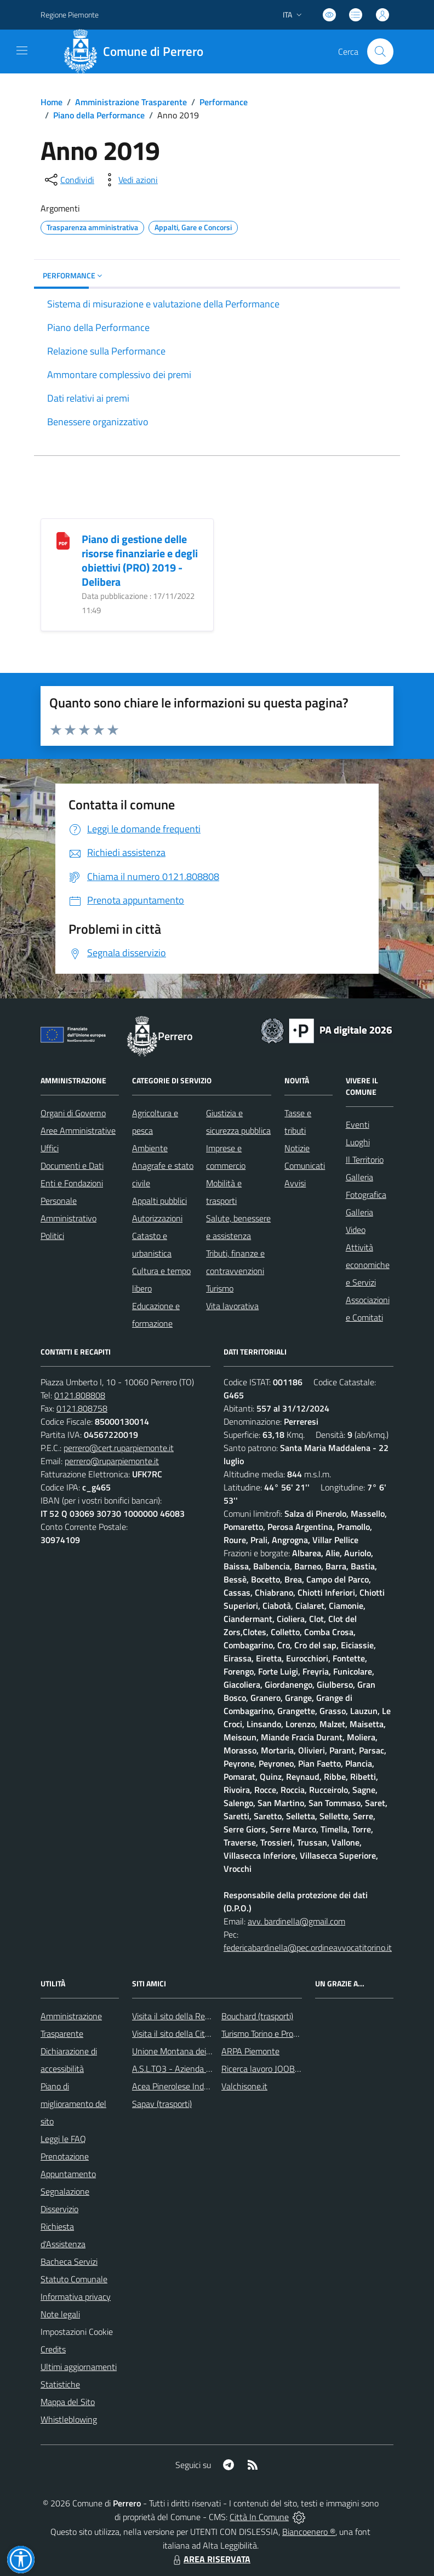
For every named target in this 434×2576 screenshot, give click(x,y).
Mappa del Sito (68, 2401)
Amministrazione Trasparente (131, 101)
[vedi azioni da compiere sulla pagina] (129, 180)
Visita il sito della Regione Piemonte (197, 2016)
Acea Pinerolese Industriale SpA (190, 2086)
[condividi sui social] (68, 180)
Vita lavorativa (232, 1305)
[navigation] (21, 50)
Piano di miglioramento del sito (73, 2104)
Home (51, 101)
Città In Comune (259, 2516)
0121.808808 (79, 1395)
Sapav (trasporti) (162, 2103)
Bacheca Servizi (69, 2261)
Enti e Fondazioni (72, 1183)
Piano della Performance (99, 115)
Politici (52, 1235)
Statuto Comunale (74, 2279)
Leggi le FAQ (63, 2138)
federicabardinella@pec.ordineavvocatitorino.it (308, 1947)
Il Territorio (365, 1159)
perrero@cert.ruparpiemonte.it (119, 1447)
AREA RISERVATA (210, 2559)
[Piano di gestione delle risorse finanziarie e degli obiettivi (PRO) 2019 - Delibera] (63, 540)
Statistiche (60, 2384)
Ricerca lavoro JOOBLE (262, 2068)
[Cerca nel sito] (380, 51)
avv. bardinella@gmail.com (296, 1921)
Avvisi (295, 1183)
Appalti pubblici (159, 1200)
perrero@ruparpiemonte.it (112, 1460)
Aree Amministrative (78, 1130)
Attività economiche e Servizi (368, 1265)
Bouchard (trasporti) (257, 2016)
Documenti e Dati (72, 1165)
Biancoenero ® (308, 2531)
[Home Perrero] (137, 51)
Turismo (219, 1288)
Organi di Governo (73, 1112)
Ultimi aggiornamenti (79, 2366)
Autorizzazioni (157, 1218)
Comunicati (304, 1165)
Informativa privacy (76, 2296)
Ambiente (150, 1148)
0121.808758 (81, 1408)
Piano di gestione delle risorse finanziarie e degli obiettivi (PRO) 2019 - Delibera (140, 560)
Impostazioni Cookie (77, 2331)
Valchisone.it (244, 2086)
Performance (223, 101)
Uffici (50, 1148)
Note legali (60, 2314)
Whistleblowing (69, 2419)
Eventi (357, 1124)
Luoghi (358, 1142)
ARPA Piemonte (250, 2051)
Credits (53, 2349)
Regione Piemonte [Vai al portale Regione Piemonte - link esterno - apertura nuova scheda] (70, 14)
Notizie (297, 1148)
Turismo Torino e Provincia (267, 2033)
